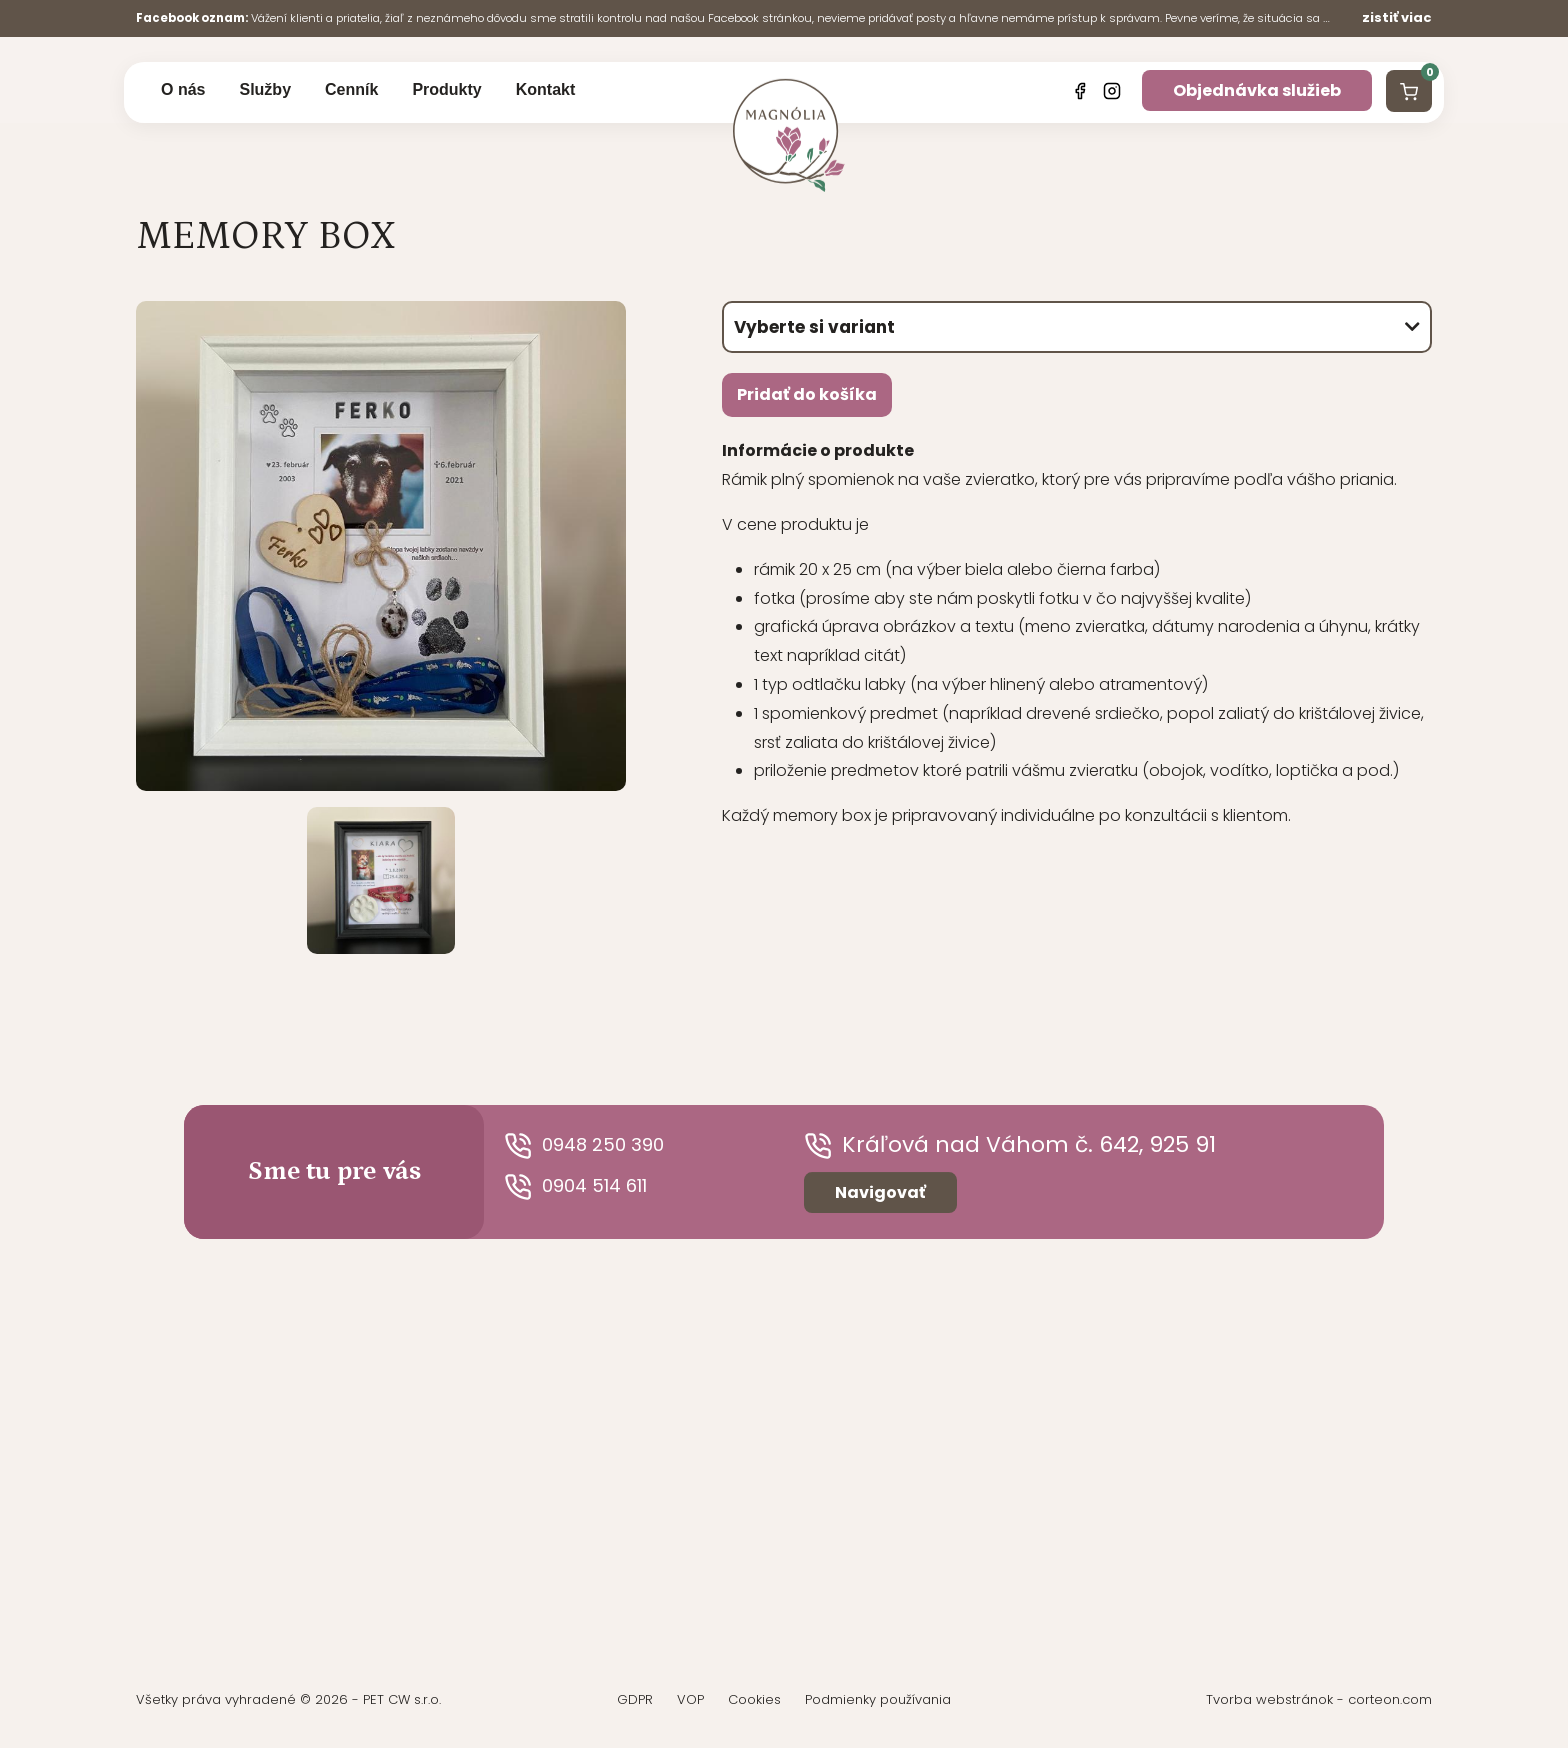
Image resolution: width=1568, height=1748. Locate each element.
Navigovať (880, 1193)
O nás (183, 91)
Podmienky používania (878, 1700)
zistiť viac (1397, 17)
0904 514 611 (587, 1187)
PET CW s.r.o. (402, 1700)
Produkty (446, 91)
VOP (690, 1700)
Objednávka (1257, 92)
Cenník (351, 91)
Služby (265, 91)
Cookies (754, 1700)
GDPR (635, 1700)
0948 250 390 (595, 1146)
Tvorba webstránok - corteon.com (1319, 1700)
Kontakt (546, 91)
